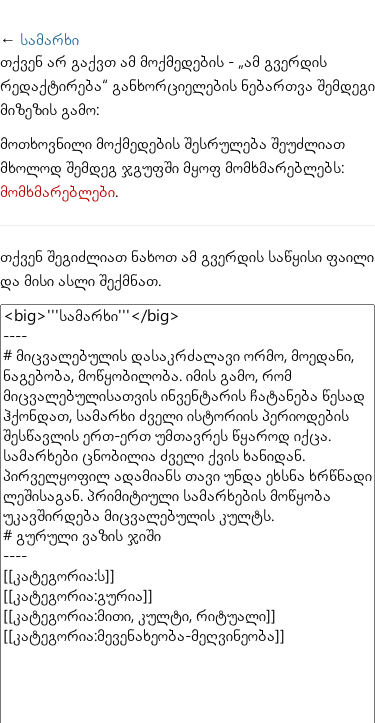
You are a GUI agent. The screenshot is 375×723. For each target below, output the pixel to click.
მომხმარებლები (57, 192)
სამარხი (49, 40)
